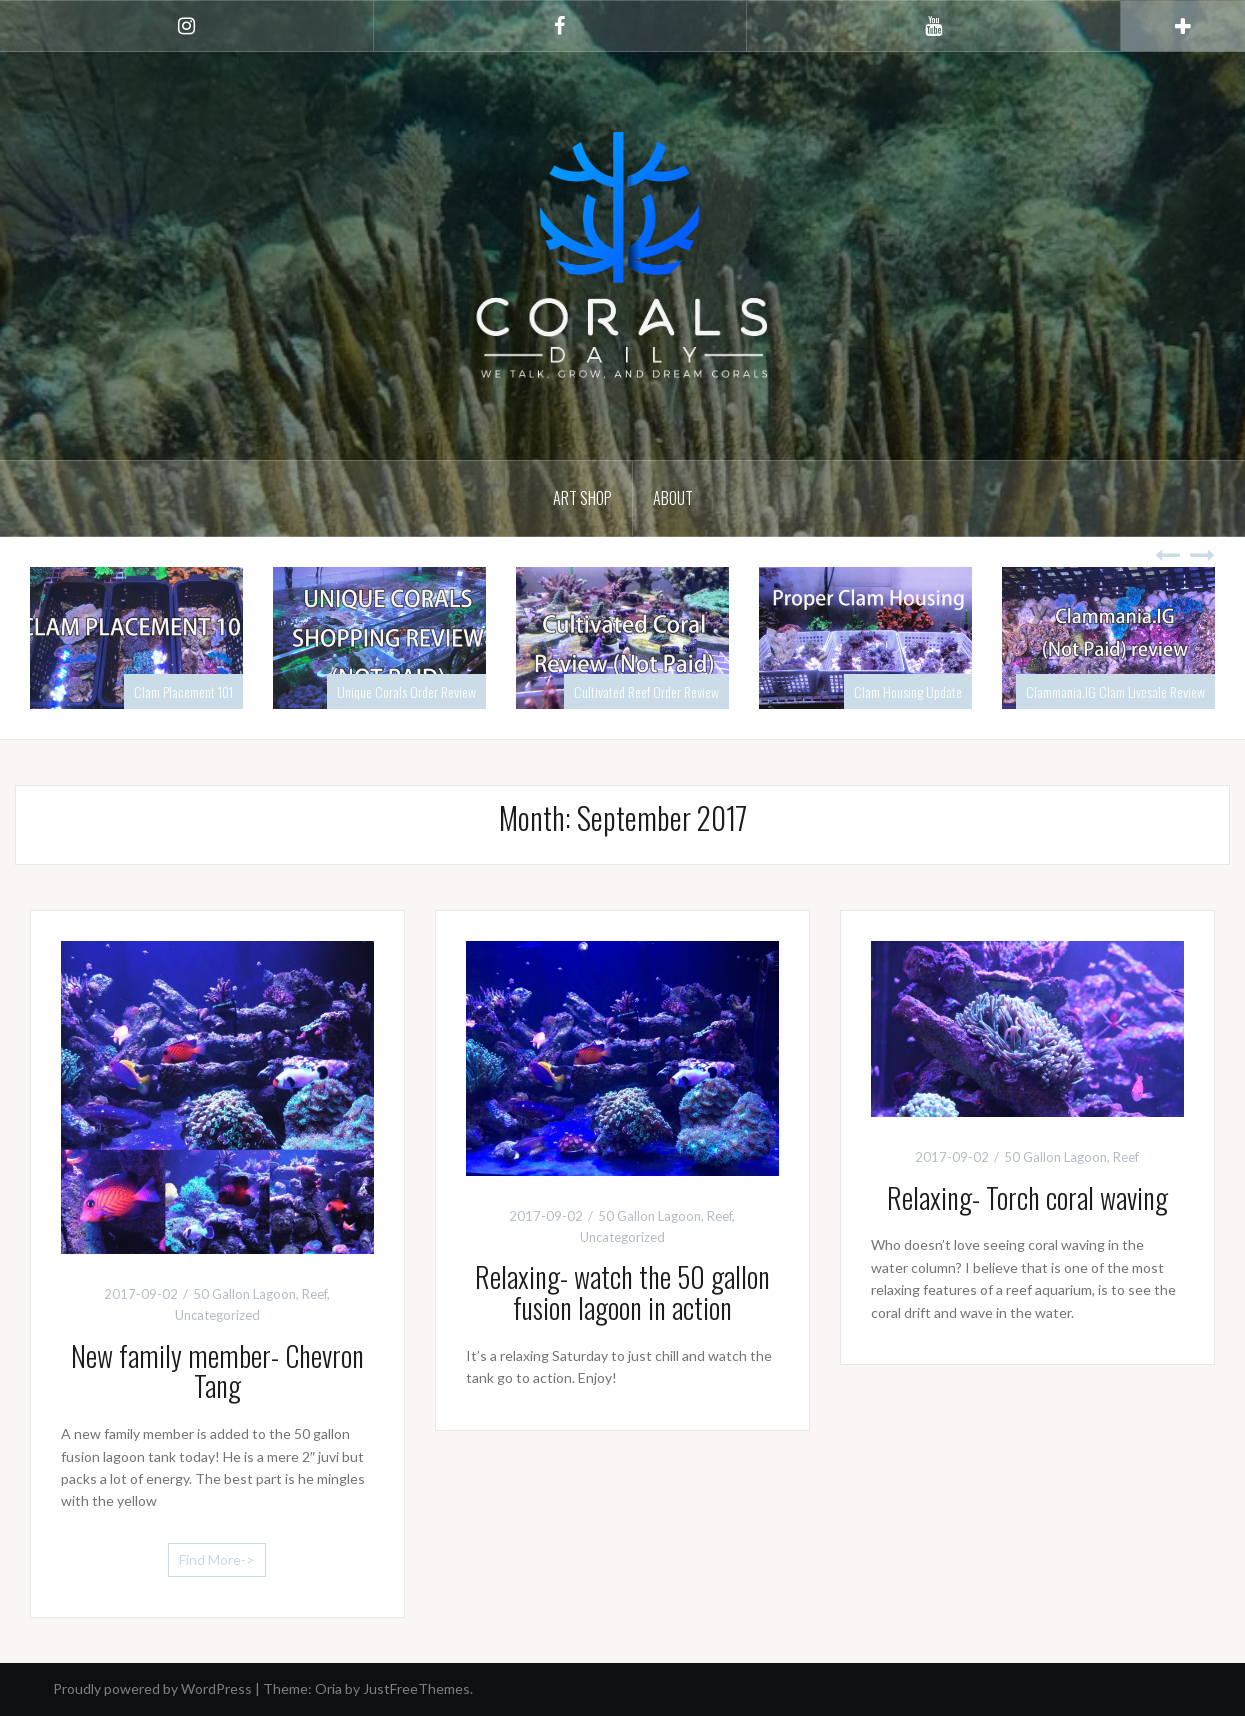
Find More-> (217, 1559)
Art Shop (582, 498)
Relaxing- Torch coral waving (1027, 1197)
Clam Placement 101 (183, 691)
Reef (314, 1294)
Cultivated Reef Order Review (646, 691)
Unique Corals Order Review (406, 691)
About (673, 498)
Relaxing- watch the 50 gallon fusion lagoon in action (622, 1292)
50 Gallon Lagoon (244, 1294)
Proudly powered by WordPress (152, 1688)
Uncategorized (217, 1315)
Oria (328, 1688)
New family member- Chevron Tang (217, 1371)
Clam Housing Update (908, 691)
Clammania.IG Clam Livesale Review (1115, 691)
